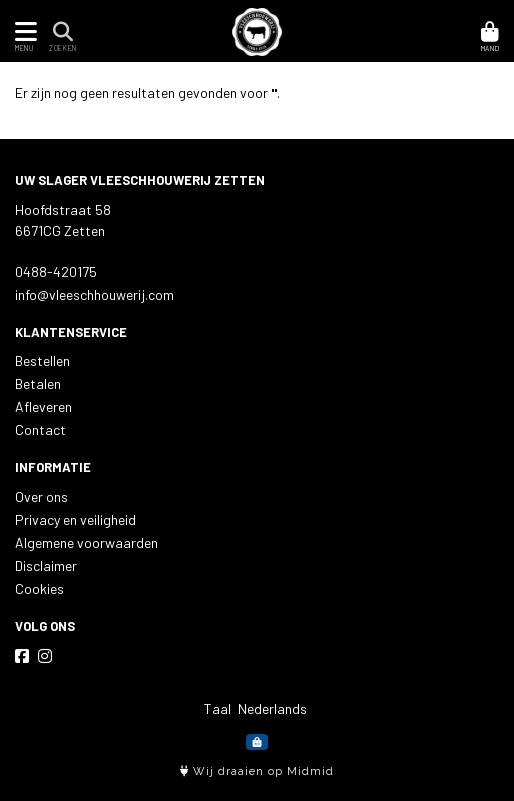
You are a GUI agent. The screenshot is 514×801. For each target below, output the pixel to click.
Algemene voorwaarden (86, 542)
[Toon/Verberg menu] (22, 31)
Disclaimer (46, 565)
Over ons (41, 496)
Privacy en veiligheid (75, 519)
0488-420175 (56, 271)
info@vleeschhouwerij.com (94, 294)
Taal (217, 708)
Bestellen (42, 360)
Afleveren (43, 406)
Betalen (38, 383)
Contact (40, 429)
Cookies (39, 588)
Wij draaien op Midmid (257, 771)
